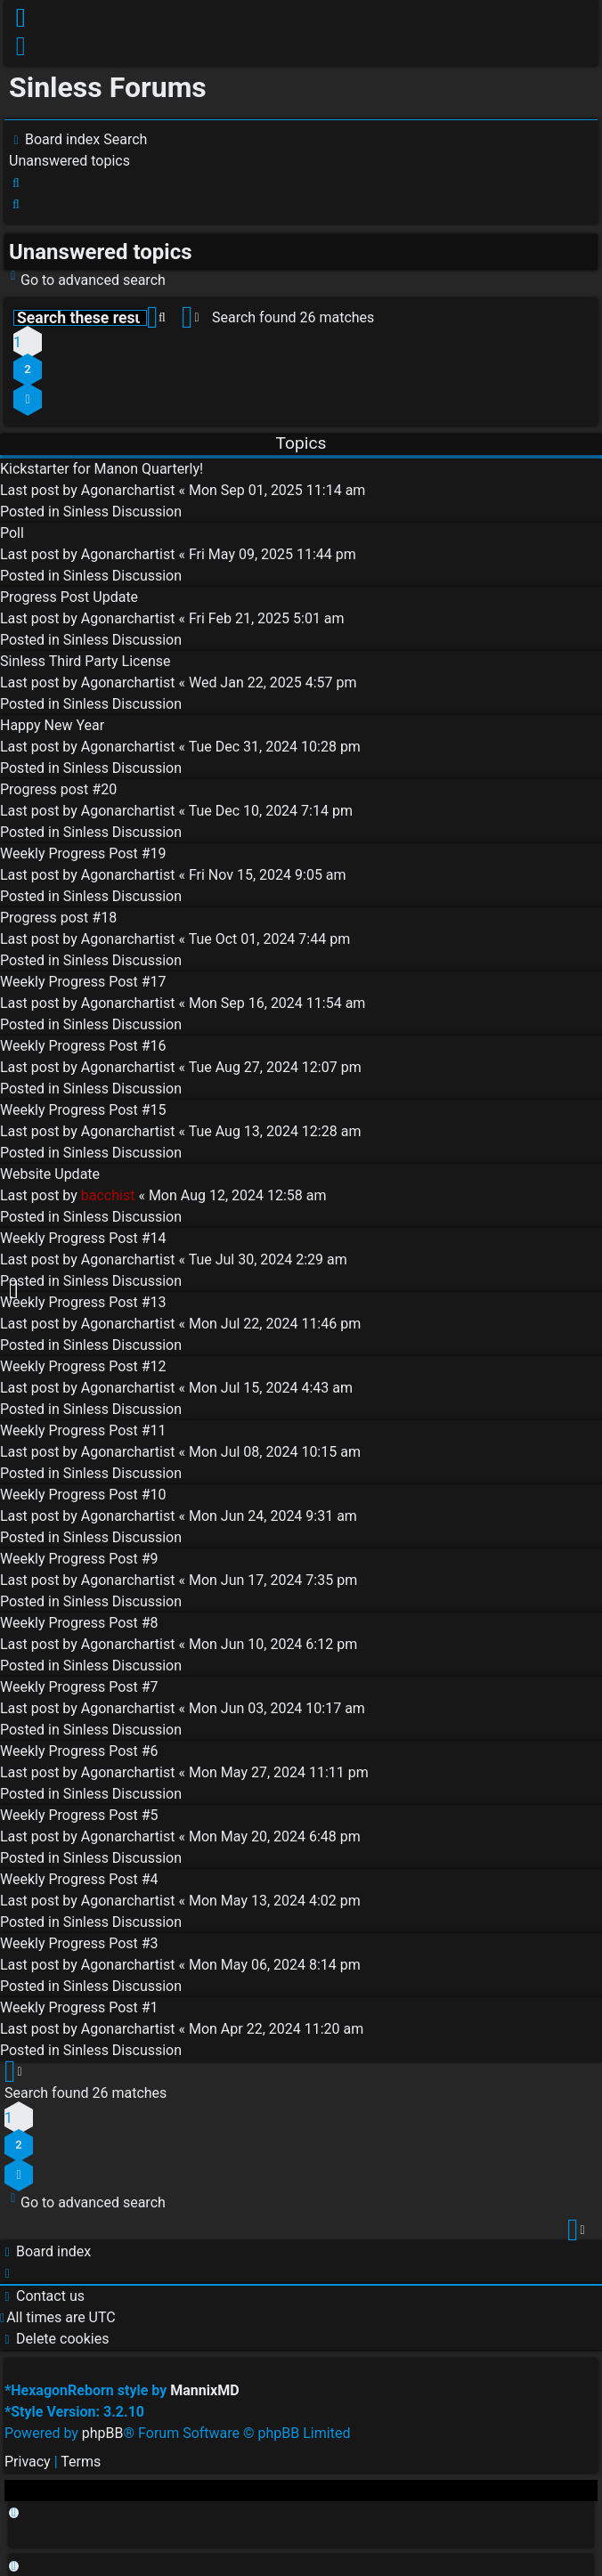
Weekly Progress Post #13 (83, 1302)
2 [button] (27, 369)
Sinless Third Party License (85, 661)
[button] (27, 399)
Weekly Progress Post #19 (83, 853)
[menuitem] (21, 50)
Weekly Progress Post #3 (79, 1943)
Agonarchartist (128, 490)
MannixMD (204, 2390)
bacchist (108, 1195)
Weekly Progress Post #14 (83, 1238)
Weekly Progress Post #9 (79, 1558)
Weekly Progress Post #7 (79, 1686)
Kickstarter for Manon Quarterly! (101, 468)
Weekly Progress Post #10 (83, 1494)
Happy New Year (52, 725)
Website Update (50, 1174)
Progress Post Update (69, 597)
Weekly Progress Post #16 (83, 1045)
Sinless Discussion (122, 511)
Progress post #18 (58, 917)
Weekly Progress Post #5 (79, 1815)
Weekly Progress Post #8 (79, 1622)
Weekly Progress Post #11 (83, 1430)
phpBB (103, 2433)
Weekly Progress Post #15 (83, 1109)
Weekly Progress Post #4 (79, 1879)
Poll (12, 532)
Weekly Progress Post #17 (83, 981)
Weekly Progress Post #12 (83, 1366)
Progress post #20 (58, 789)
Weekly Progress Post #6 (79, 1751)
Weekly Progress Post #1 (79, 2007)
